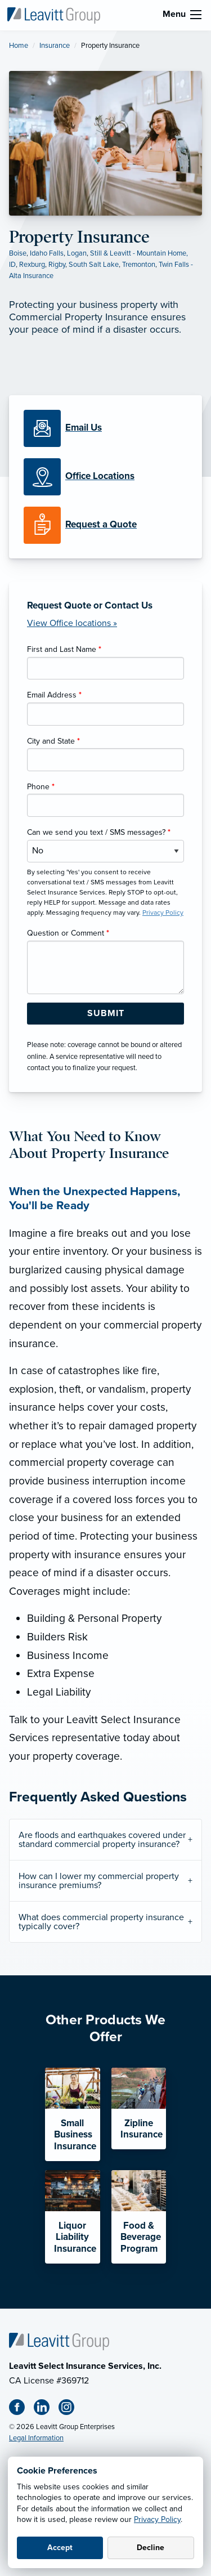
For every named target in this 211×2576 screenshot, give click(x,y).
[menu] (195, 14)
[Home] (59, 2341)
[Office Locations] (105, 476)
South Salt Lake (94, 264)
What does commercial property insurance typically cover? (101, 1922)
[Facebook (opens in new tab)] (21, 2409)
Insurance (54, 45)
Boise (17, 253)
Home (18, 45)
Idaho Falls (47, 253)
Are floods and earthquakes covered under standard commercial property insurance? (102, 1840)
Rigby (56, 264)
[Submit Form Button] (105, 1014)
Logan (77, 253)
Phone (41, 786)
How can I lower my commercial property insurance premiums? (99, 1881)
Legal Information (36, 2438)
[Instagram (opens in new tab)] (71, 2409)
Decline (150, 2547)
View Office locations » (72, 623)
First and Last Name (64, 649)
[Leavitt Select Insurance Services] (53, 14)
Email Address (54, 695)
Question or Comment (68, 933)
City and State (53, 741)
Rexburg (32, 264)
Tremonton (138, 264)
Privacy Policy (157, 2519)
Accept (60, 2547)
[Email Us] (83, 427)
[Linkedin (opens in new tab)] (46, 2409)
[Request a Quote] (105, 525)
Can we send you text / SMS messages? (98, 832)
